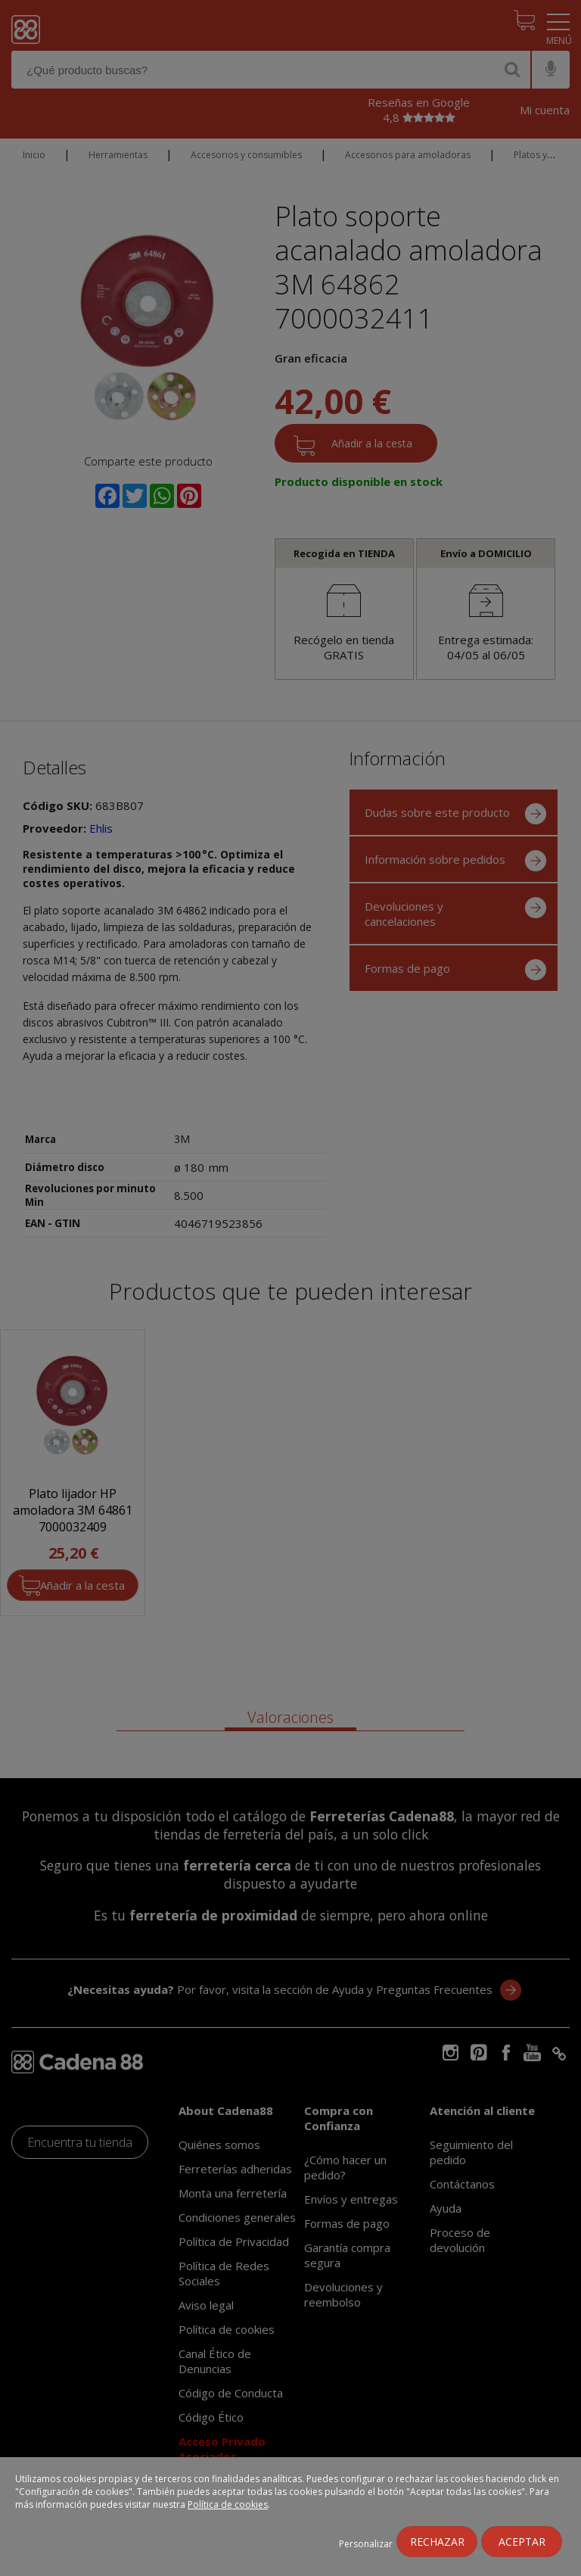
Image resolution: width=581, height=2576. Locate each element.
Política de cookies (228, 2504)
